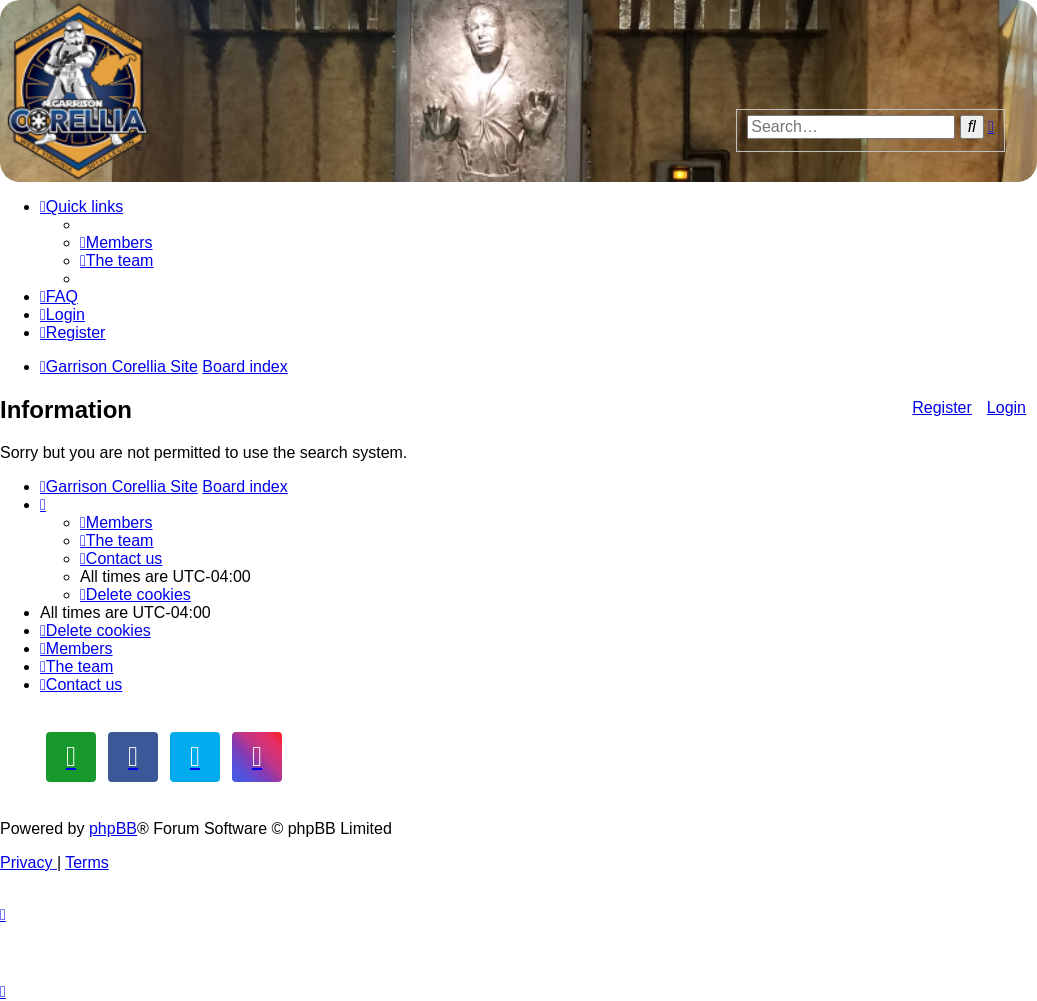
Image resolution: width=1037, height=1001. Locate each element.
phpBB (113, 828)
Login (1006, 407)
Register (942, 407)
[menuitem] (116, 242)
